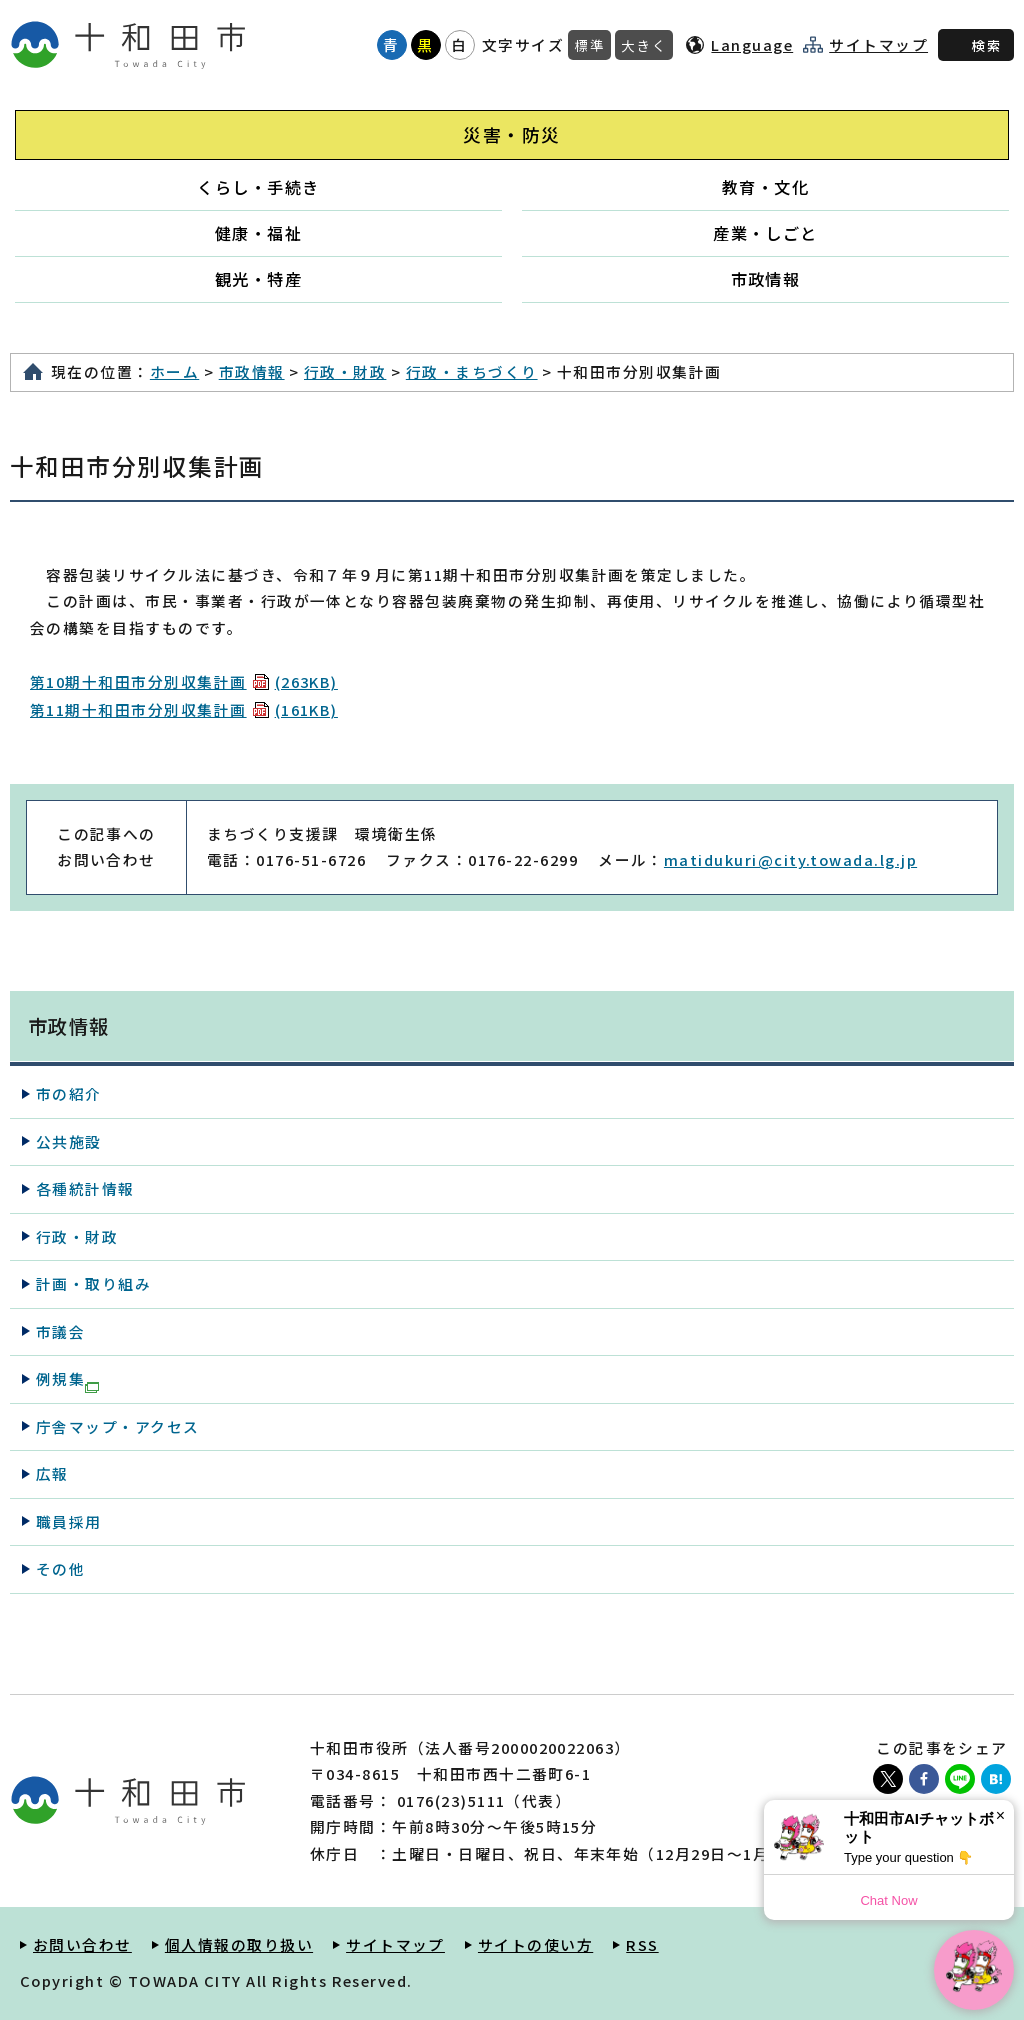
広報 (52, 1473)
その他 (60, 1568)
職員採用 (69, 1521)
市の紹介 (69, 1093)
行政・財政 (345, 371)
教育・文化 (765, 187)
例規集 (67, 1380)
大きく (644, 45)
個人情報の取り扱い (239, 1944)
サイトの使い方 (535, 1944)
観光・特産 (258, 279)
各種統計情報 (85, 1188)
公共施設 (69, 1141)
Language (752, 44)
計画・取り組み (93, 1283)
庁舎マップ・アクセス (118, 1426)
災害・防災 (511, 134)
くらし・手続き (258, 187)
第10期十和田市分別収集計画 (184, 681)
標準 (589, 45)
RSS (642, 1944)
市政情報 (766, 279)
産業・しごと (765, 233)
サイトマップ (878, 45)
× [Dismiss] (1000, 1815)
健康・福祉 (258, 233)
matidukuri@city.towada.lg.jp (790, 859)
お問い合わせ (82, 1944)
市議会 (60, 1331)
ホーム (174, 371)
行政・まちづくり (472, 371)
